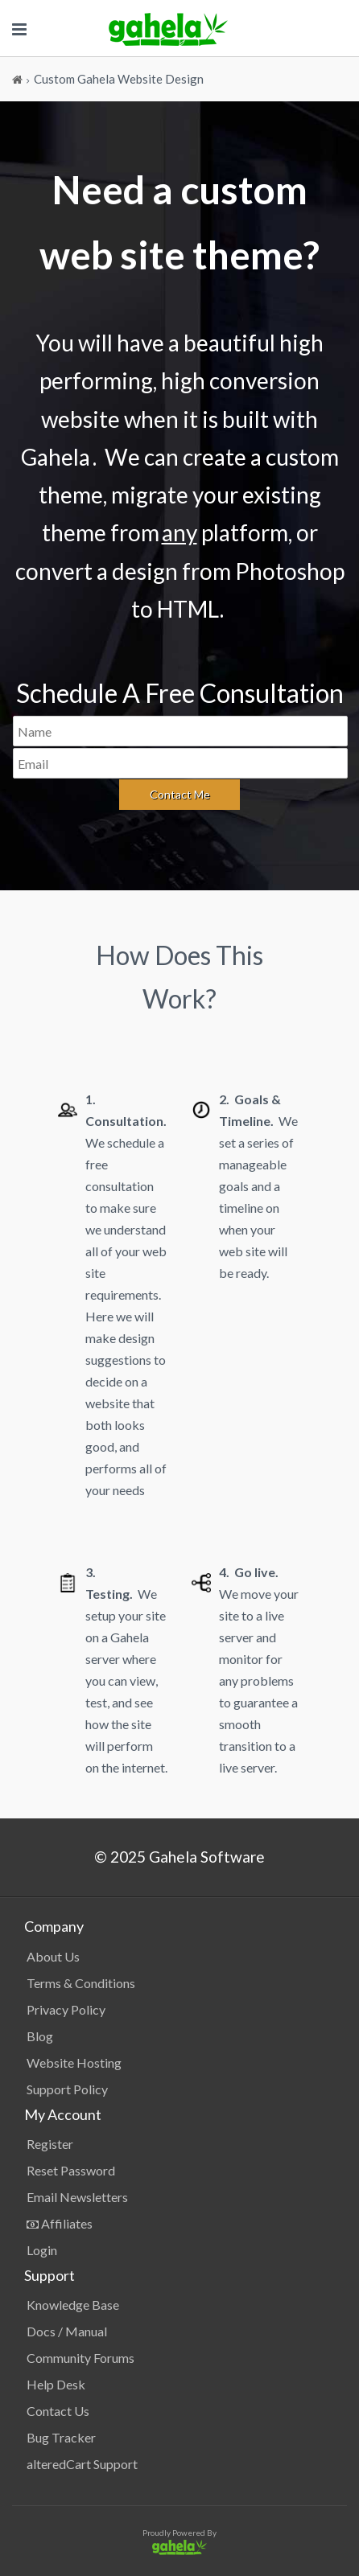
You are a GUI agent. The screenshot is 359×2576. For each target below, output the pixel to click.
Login (42, 2250)
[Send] (179, 794)
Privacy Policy (66, 2009)
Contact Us (58, 2410)
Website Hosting (74, 2062)
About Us (53, 1956)
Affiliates (60, 2223)
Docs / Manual (67, 2331)
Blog (40, 2036)
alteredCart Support (82, 2463)
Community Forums (80, 2357)
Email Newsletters (77, 2196)
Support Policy (67, 2089)
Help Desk (56, 2384)
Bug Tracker (61, 2437)
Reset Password (71, 2170)
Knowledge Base (73, 2304)
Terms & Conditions (81, 1983)
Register (50, 2143)
